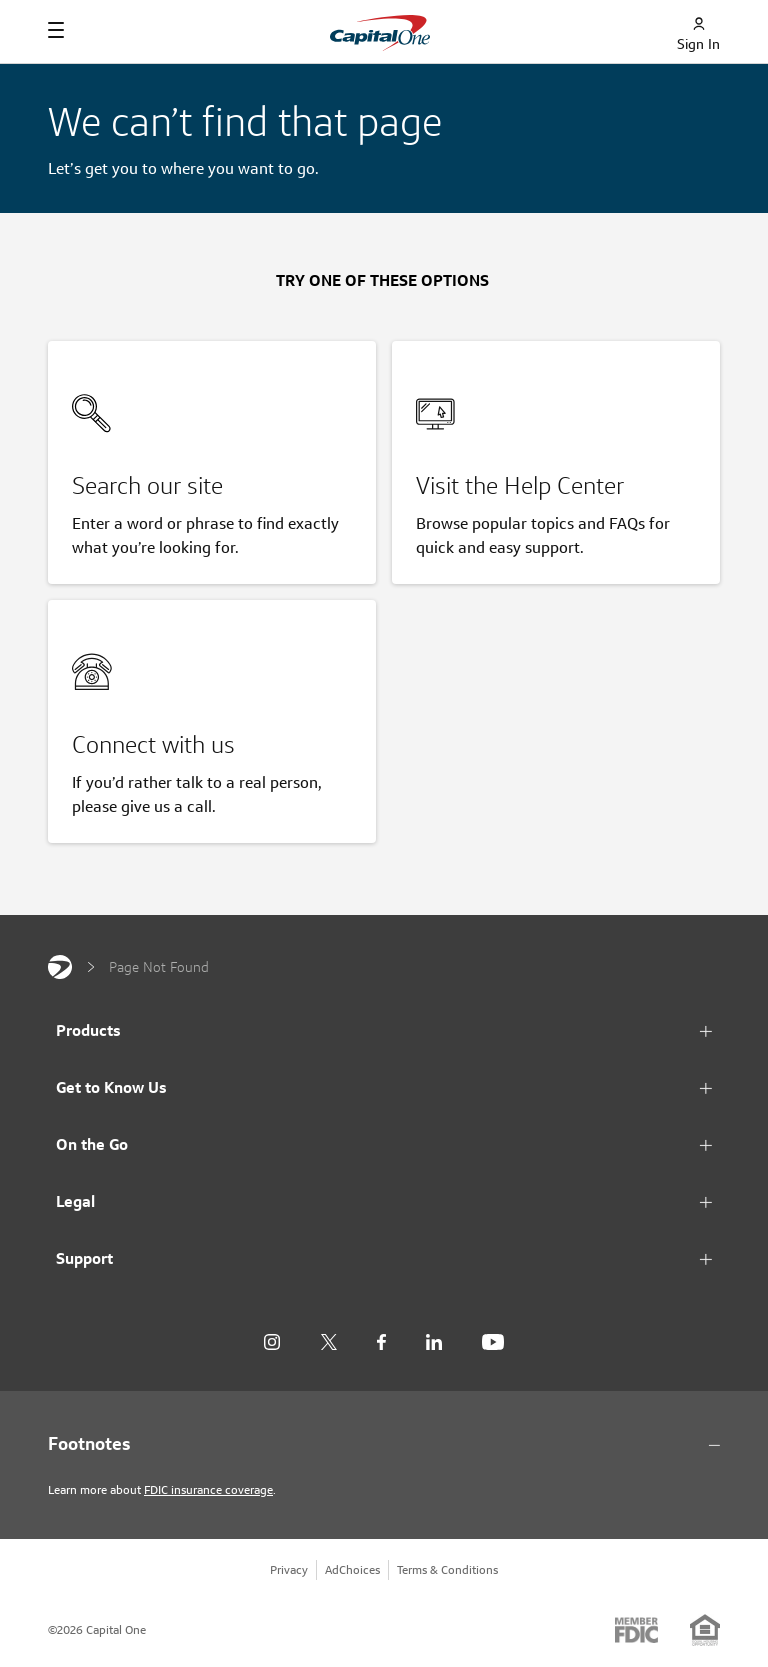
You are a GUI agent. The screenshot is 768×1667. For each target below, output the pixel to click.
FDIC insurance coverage (208, 1489)
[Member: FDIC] (636, 1630)
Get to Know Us (111, 1087)
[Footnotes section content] (384, 1444)
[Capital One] (60, 967)
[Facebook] (381, 1342)
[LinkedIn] (434, 1342)
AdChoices (352, 1569)
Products (88, 1030)
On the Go (92, 1144)
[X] (328, 1342)
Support (84, 1258)
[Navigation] (56, 30)
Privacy (289, 1569)
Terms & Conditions (447, 1569)
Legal (75, 1201)
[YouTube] (493, 1342)
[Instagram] (272, 1342)
